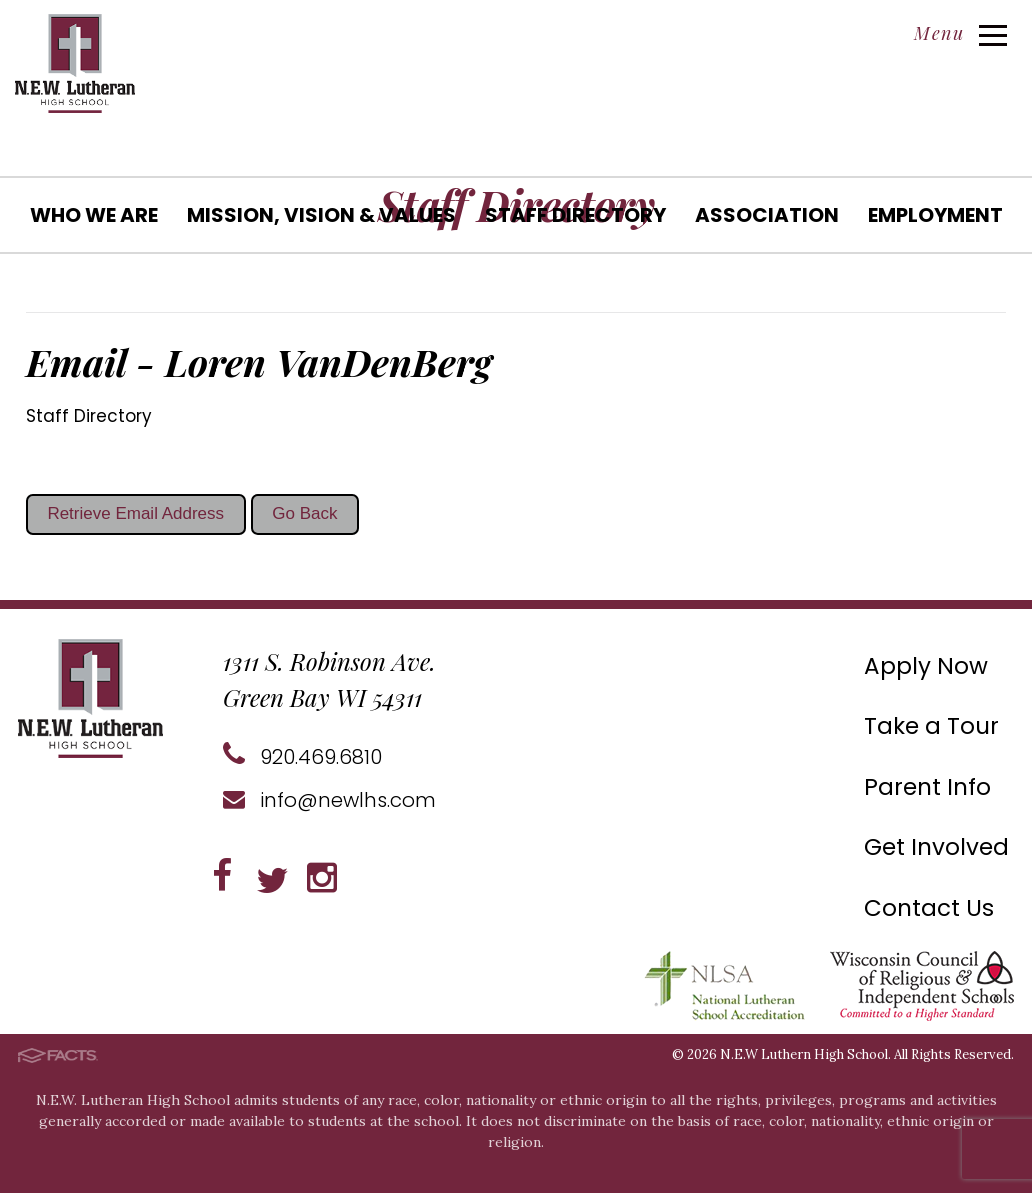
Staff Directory (575, 215)
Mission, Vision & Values (321, 215)
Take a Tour (931, 726)
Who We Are (94, 215)
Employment (935, 215)
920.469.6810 (302, 757)
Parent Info (927, 787)
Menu (960, 33)
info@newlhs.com (329, 800)
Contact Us (929, 908)
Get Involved (936, 847)
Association (767, 215)
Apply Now (926, 666)
